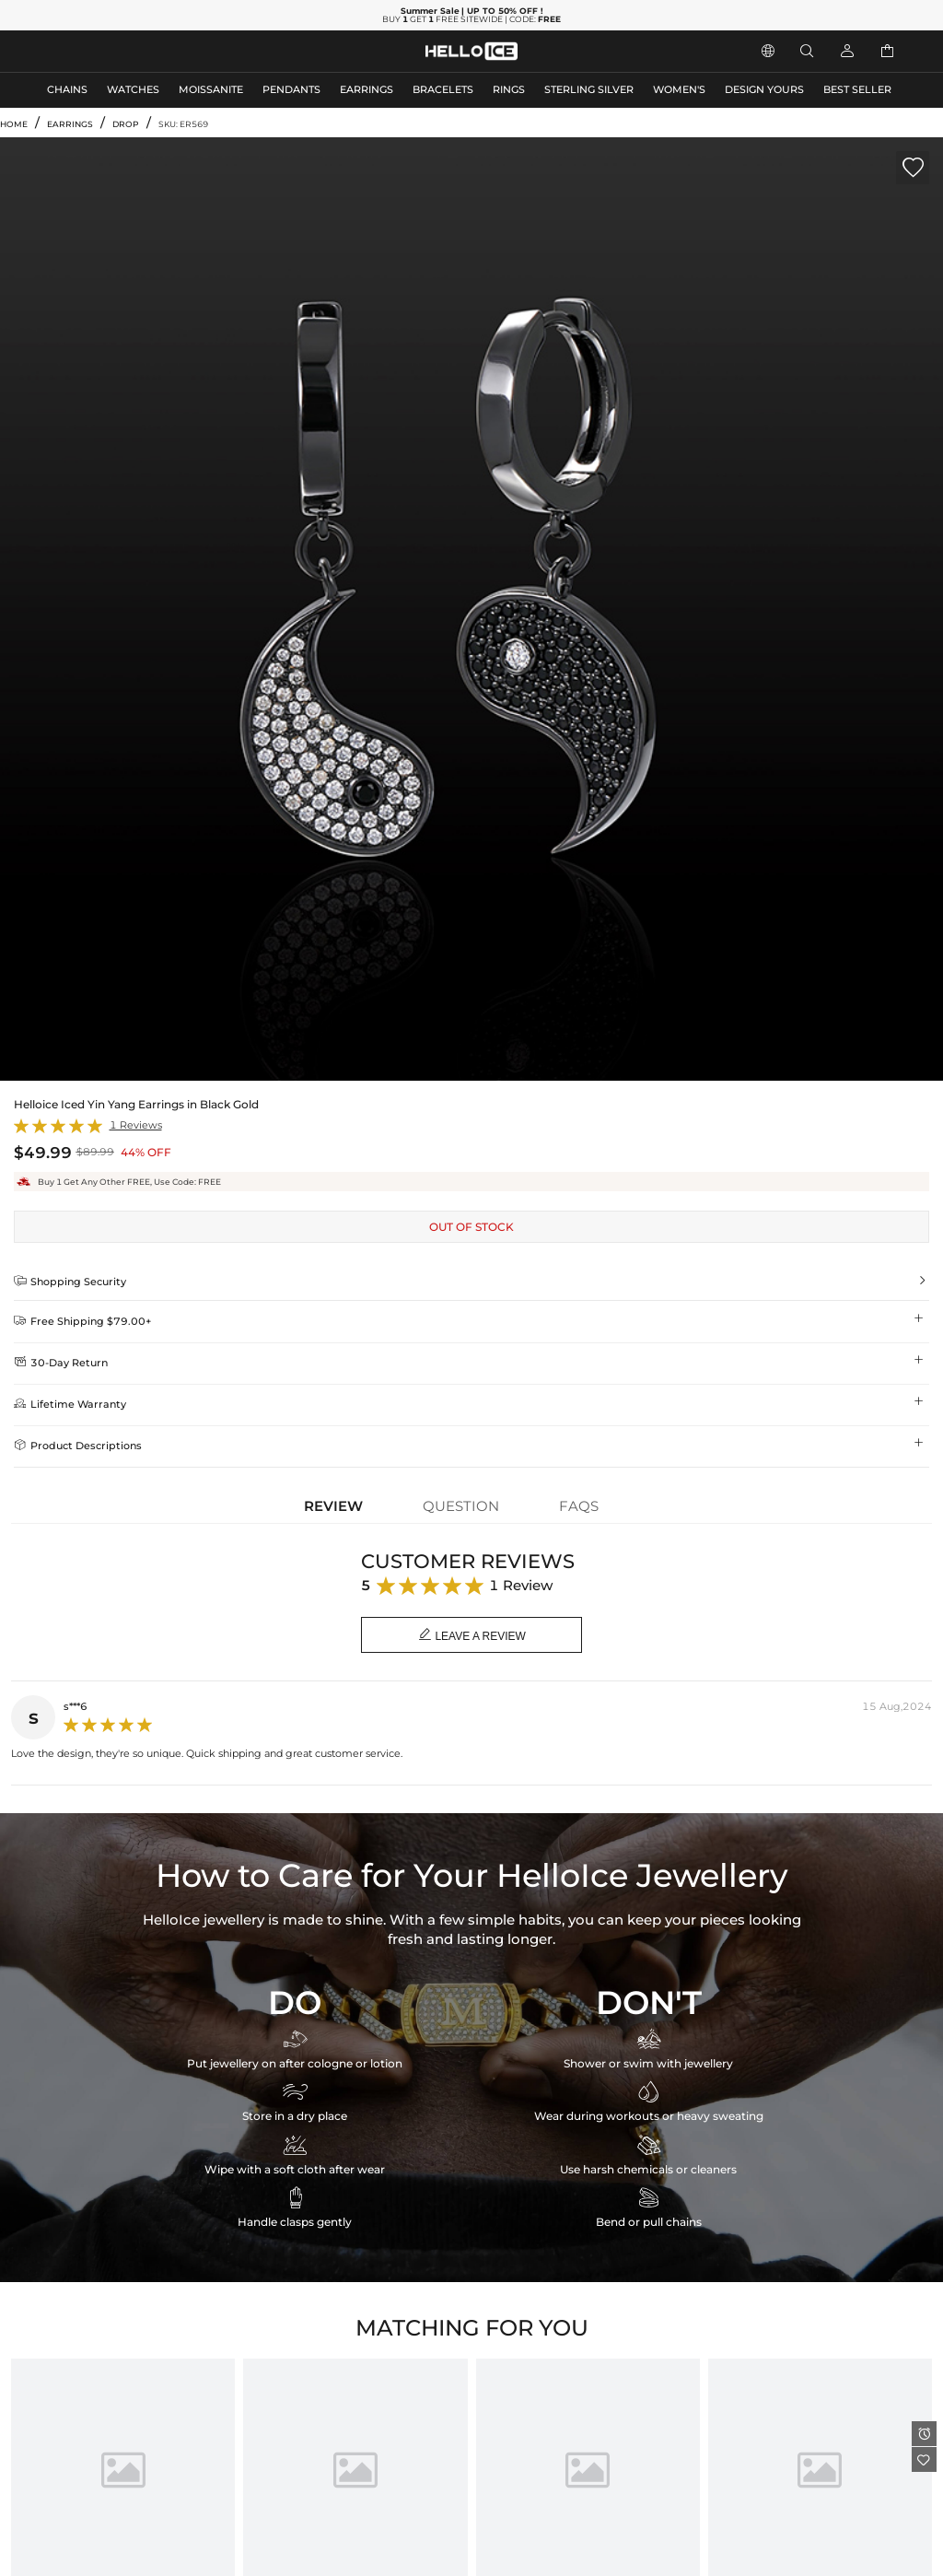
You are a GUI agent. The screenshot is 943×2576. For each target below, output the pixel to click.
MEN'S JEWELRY (87, 51)
